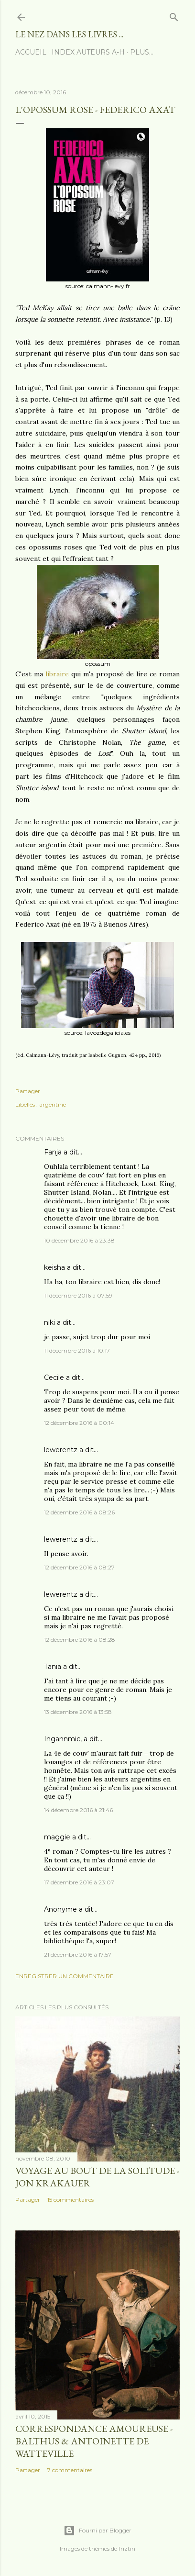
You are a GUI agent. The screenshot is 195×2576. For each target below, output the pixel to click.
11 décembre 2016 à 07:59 (78, 1295)
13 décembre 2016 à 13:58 (78, 1711)
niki (49, 1322)
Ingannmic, (63, 1739)
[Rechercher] (174, 15)
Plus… (141, 52)
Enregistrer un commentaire (64, 1976)
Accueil (30, 52)
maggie (57, 1837)
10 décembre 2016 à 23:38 (79, 1240)
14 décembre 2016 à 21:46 (78, 1810)
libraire (58, 674)
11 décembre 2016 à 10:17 (77, 1350)
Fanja (53, 1152)
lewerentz (60, 1449)
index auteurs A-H (88, 52)
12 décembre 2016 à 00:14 (79, 1422)
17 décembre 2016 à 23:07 (79, 1882)
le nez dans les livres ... (69, 34)
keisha (54, 1267)
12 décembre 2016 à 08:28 (79, 1639)
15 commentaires (70, 2199)
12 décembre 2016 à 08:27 (79, 1567)
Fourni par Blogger (97, 2530)
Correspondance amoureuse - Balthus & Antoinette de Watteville (94, 2441)
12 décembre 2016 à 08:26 (79, 1512)
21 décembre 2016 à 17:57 (77, 1954)
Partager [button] (27, 1091)
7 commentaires (69, 2470)
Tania (52, 1666)
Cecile (54, 1377)
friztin (127, 2548)
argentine (52, 1104)
